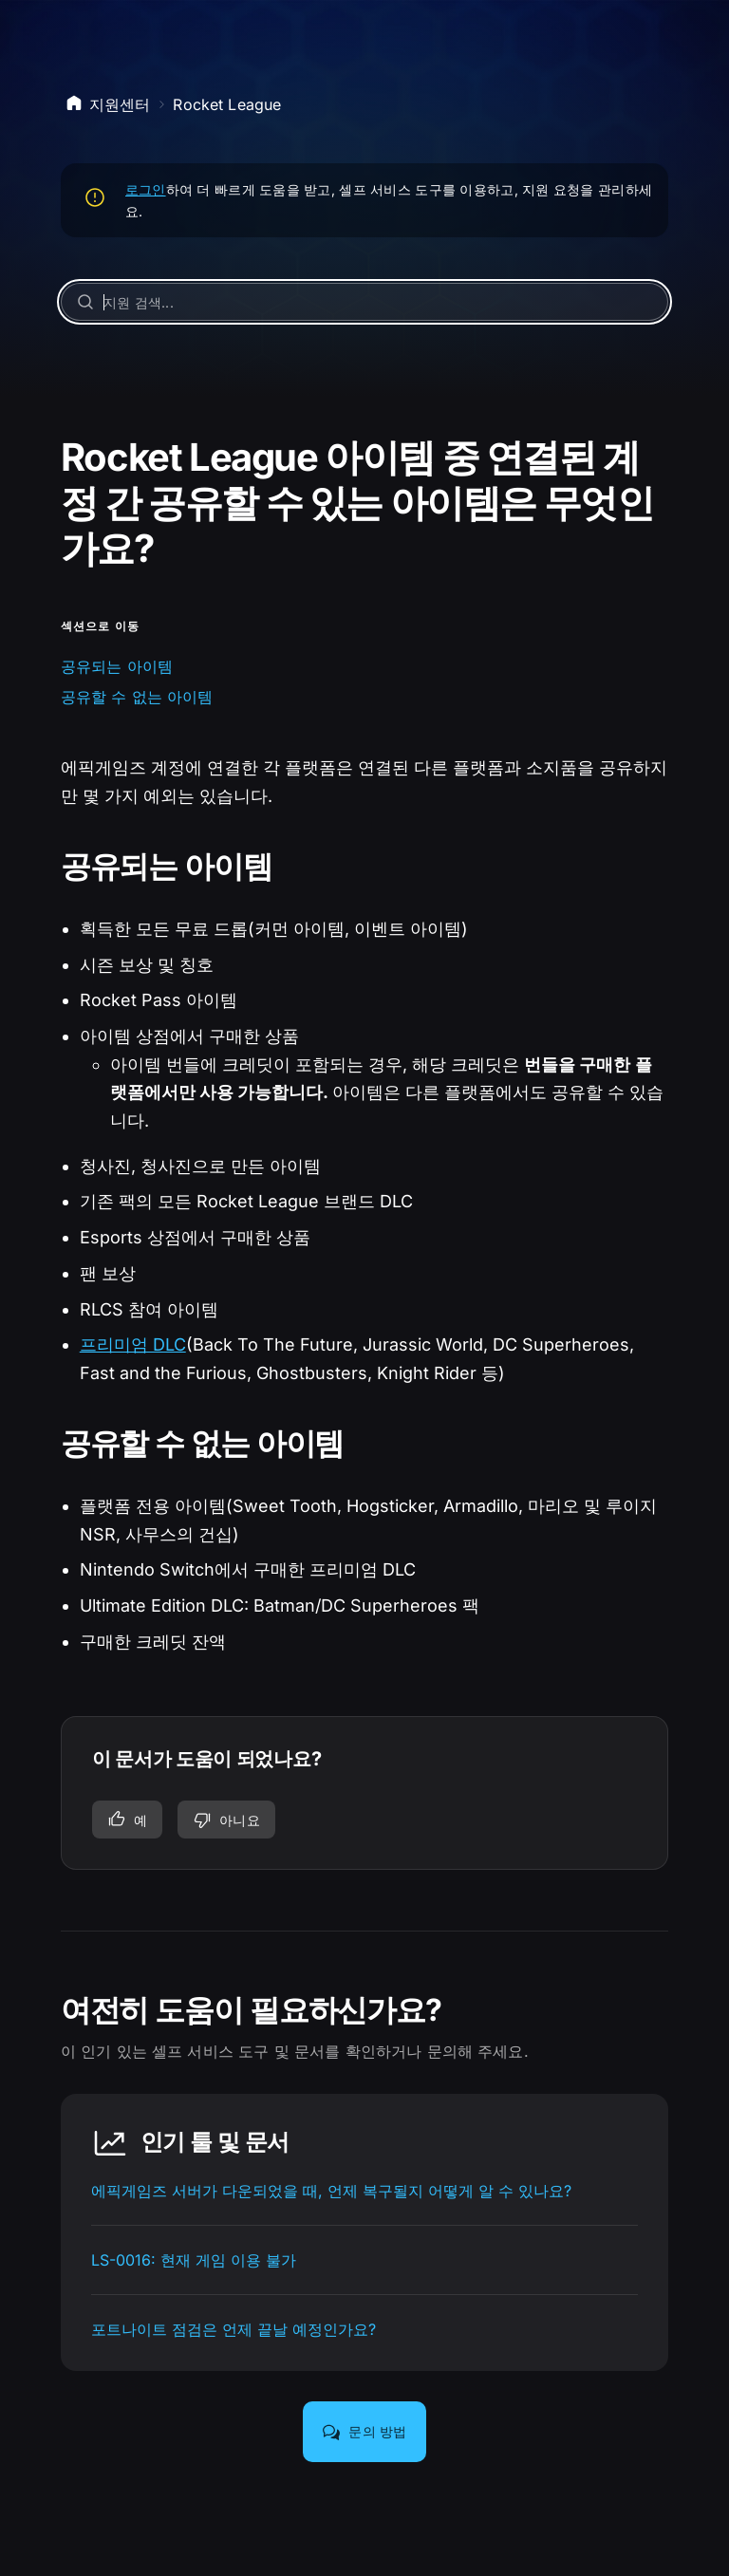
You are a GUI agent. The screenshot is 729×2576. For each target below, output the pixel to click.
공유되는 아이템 (117, 666)
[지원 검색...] (365, 302)
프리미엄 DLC (133, 1344)
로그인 (145, 189)
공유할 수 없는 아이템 (137, 696)
